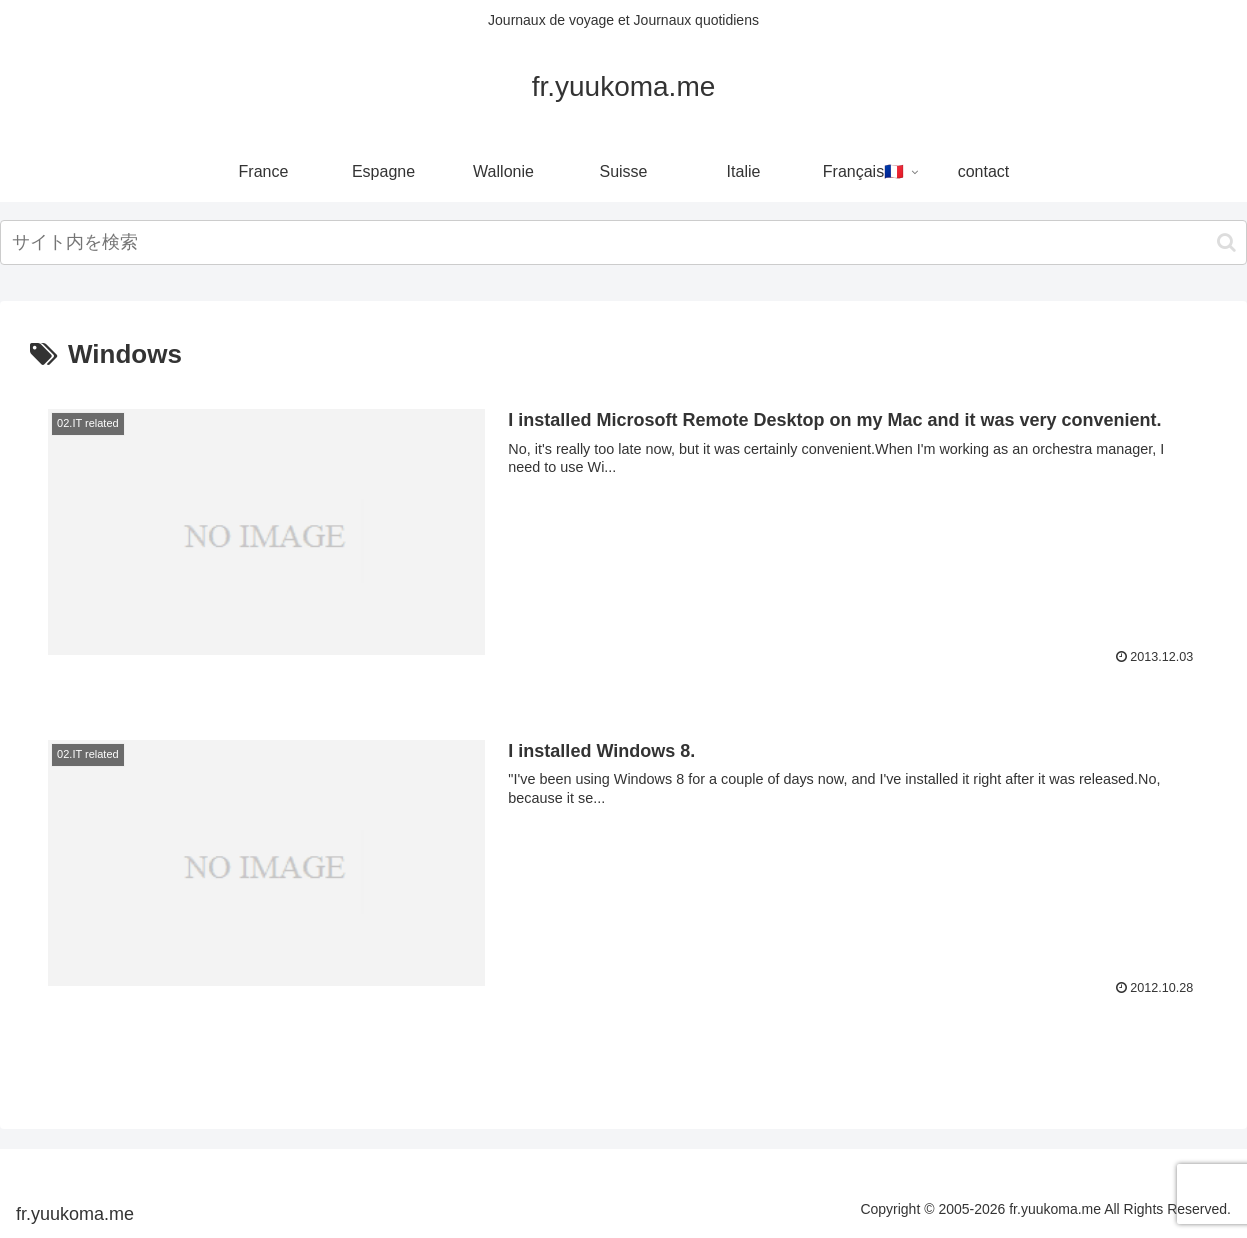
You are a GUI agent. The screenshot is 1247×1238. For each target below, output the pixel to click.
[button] (1226, 242)
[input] (623, 242)
